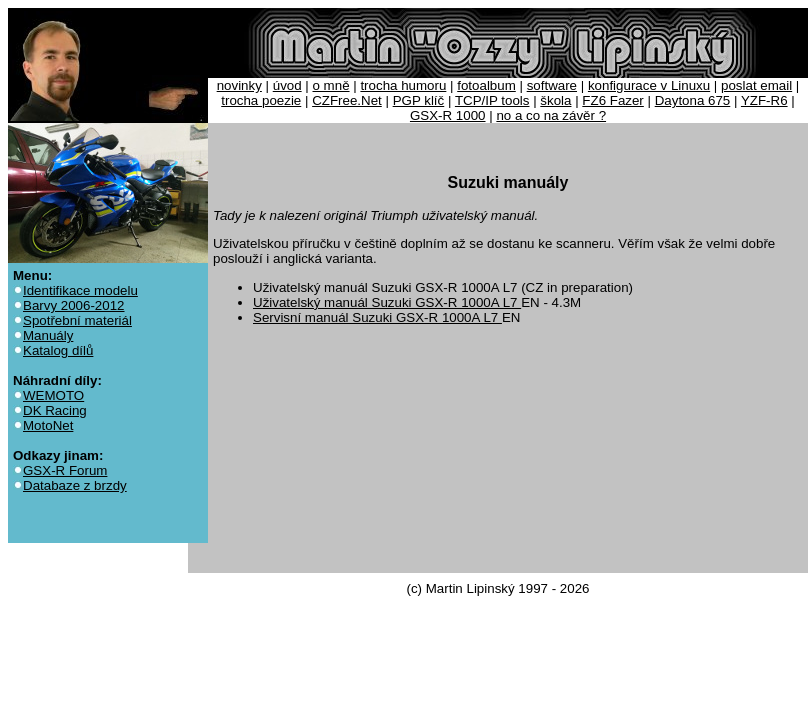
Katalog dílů (58, 350)
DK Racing (55, 410)
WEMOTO (53, 395)
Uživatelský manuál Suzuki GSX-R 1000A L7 (387, 302)
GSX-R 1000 (448, 115)
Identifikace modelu (80, 290)
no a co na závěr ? (551, 115)
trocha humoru (403, 85)
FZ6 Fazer (612, 100)
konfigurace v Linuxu (649, 85)
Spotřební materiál (77, 320)
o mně (331, 85)
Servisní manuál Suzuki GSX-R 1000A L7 (377, 317)
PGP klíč (419, 100)
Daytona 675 (693, 100)
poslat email (756, 85)
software (552, 85)
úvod (287, 85)
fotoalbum (486, 85)
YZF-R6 (764, 100)
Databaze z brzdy (75, 485)
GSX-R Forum (65, 470)
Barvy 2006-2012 (74, 305)
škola (555, 100)
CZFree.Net (347, 100)
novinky (239, 85)
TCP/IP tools (492, 100)
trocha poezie (261, 100)
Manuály (48, 335)
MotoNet (48, 425)
